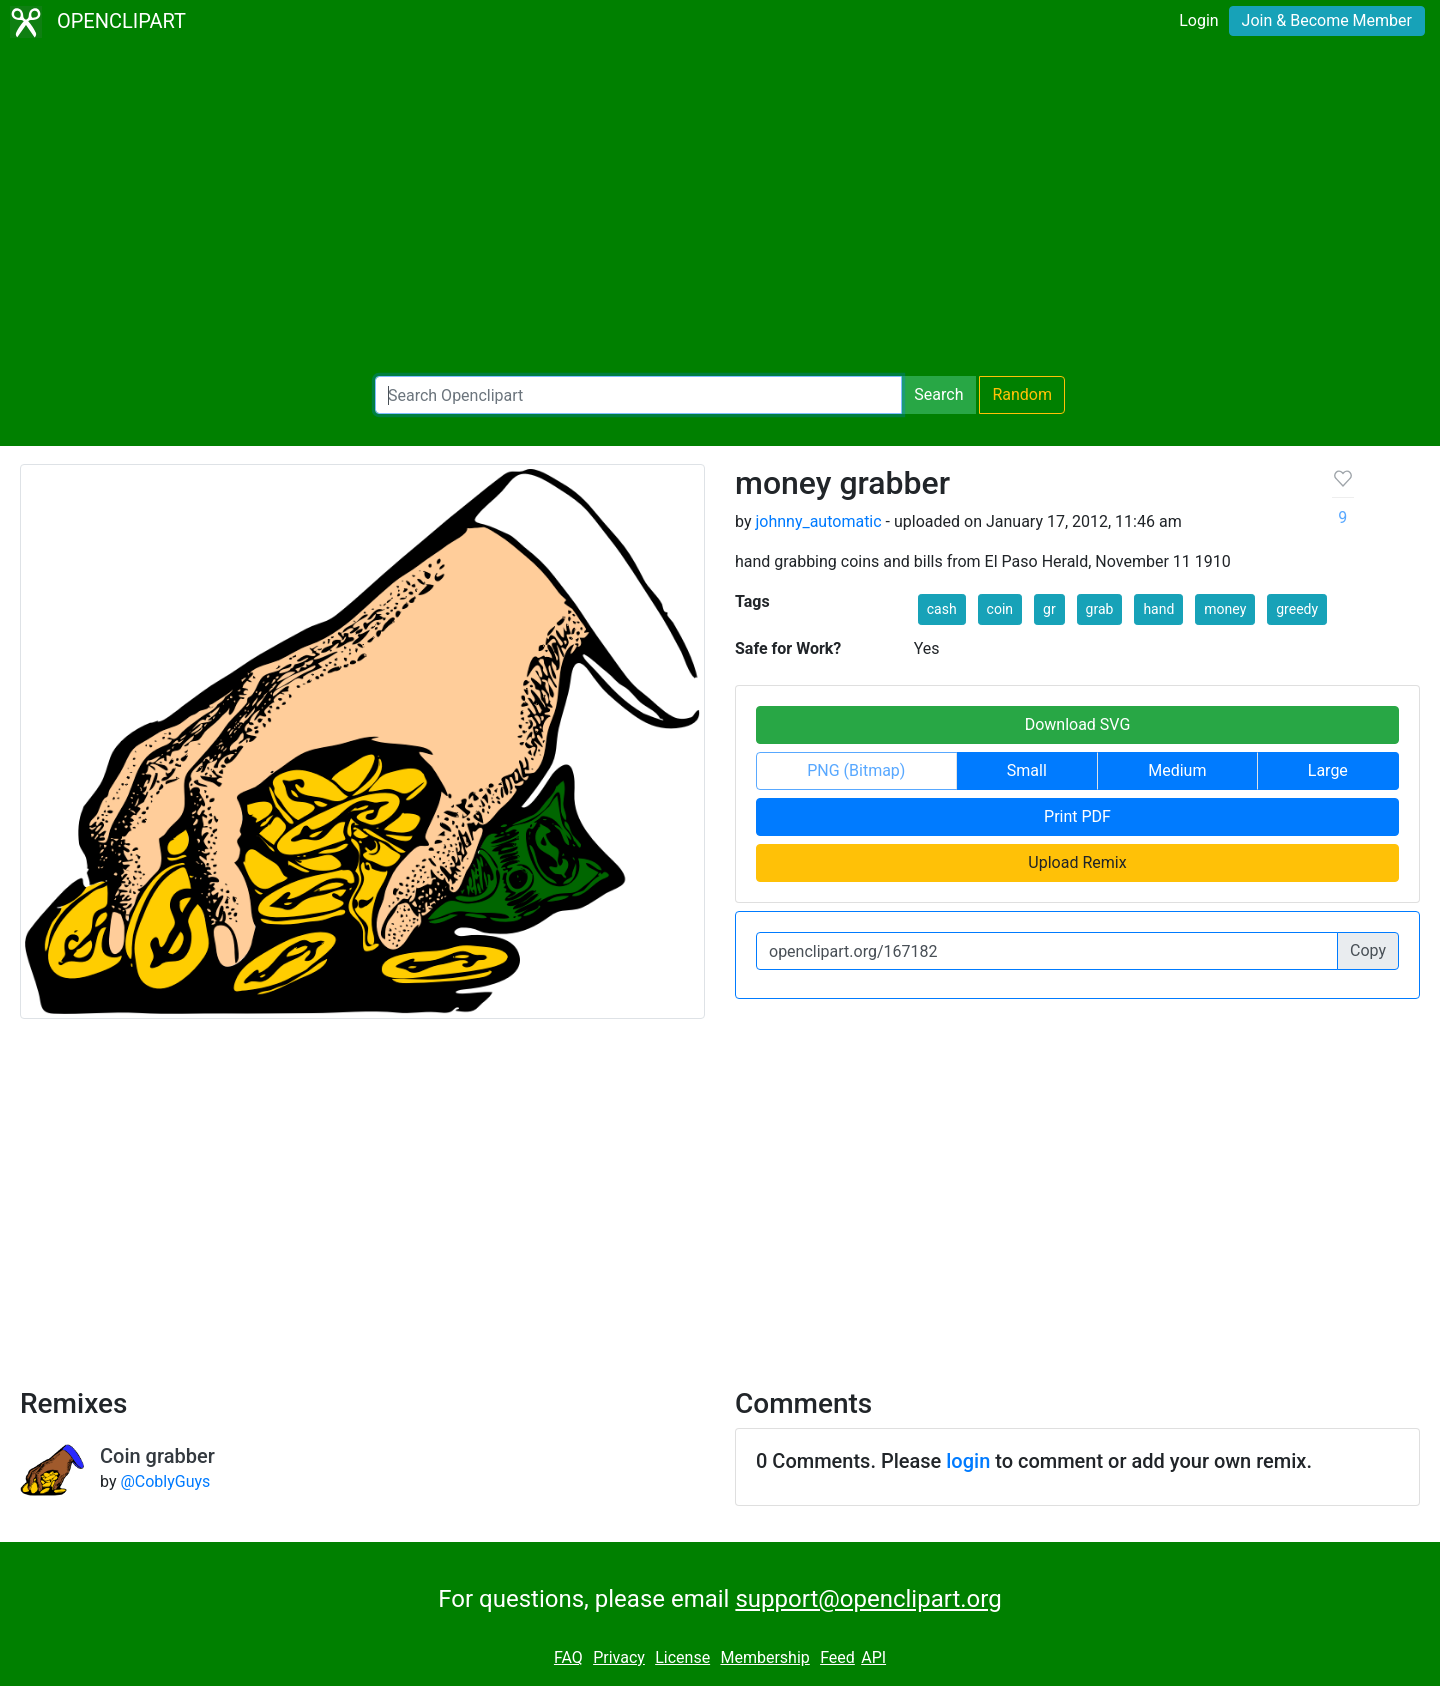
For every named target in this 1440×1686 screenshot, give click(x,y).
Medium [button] (1177, 770)
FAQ (568, 1657)
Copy (1368, 950)
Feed (837, 1657)
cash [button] (942, 609)
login (968, 1461)
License (682, 1657)
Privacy (619, 1657)
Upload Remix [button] (1077, 862)
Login (1198, 20)
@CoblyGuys (165, 1481)
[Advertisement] (720, 210)
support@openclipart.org (868, 1599)
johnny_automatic (818, 521)
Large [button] (1328, 770)
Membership (764, 1657)
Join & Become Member (1327, 20)
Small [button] (1027, 770)
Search (938, 394)
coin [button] (1000, 609)
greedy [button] (1297, 609)
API (873, 1657)
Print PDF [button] (1077, 816)
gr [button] (1049, 609)
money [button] (1225, 609)
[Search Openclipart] (638, 395)
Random (1022, 394)
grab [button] (1100, 609)
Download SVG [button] (1078, 724)
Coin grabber (157, 1456)
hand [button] (1158, 609)
